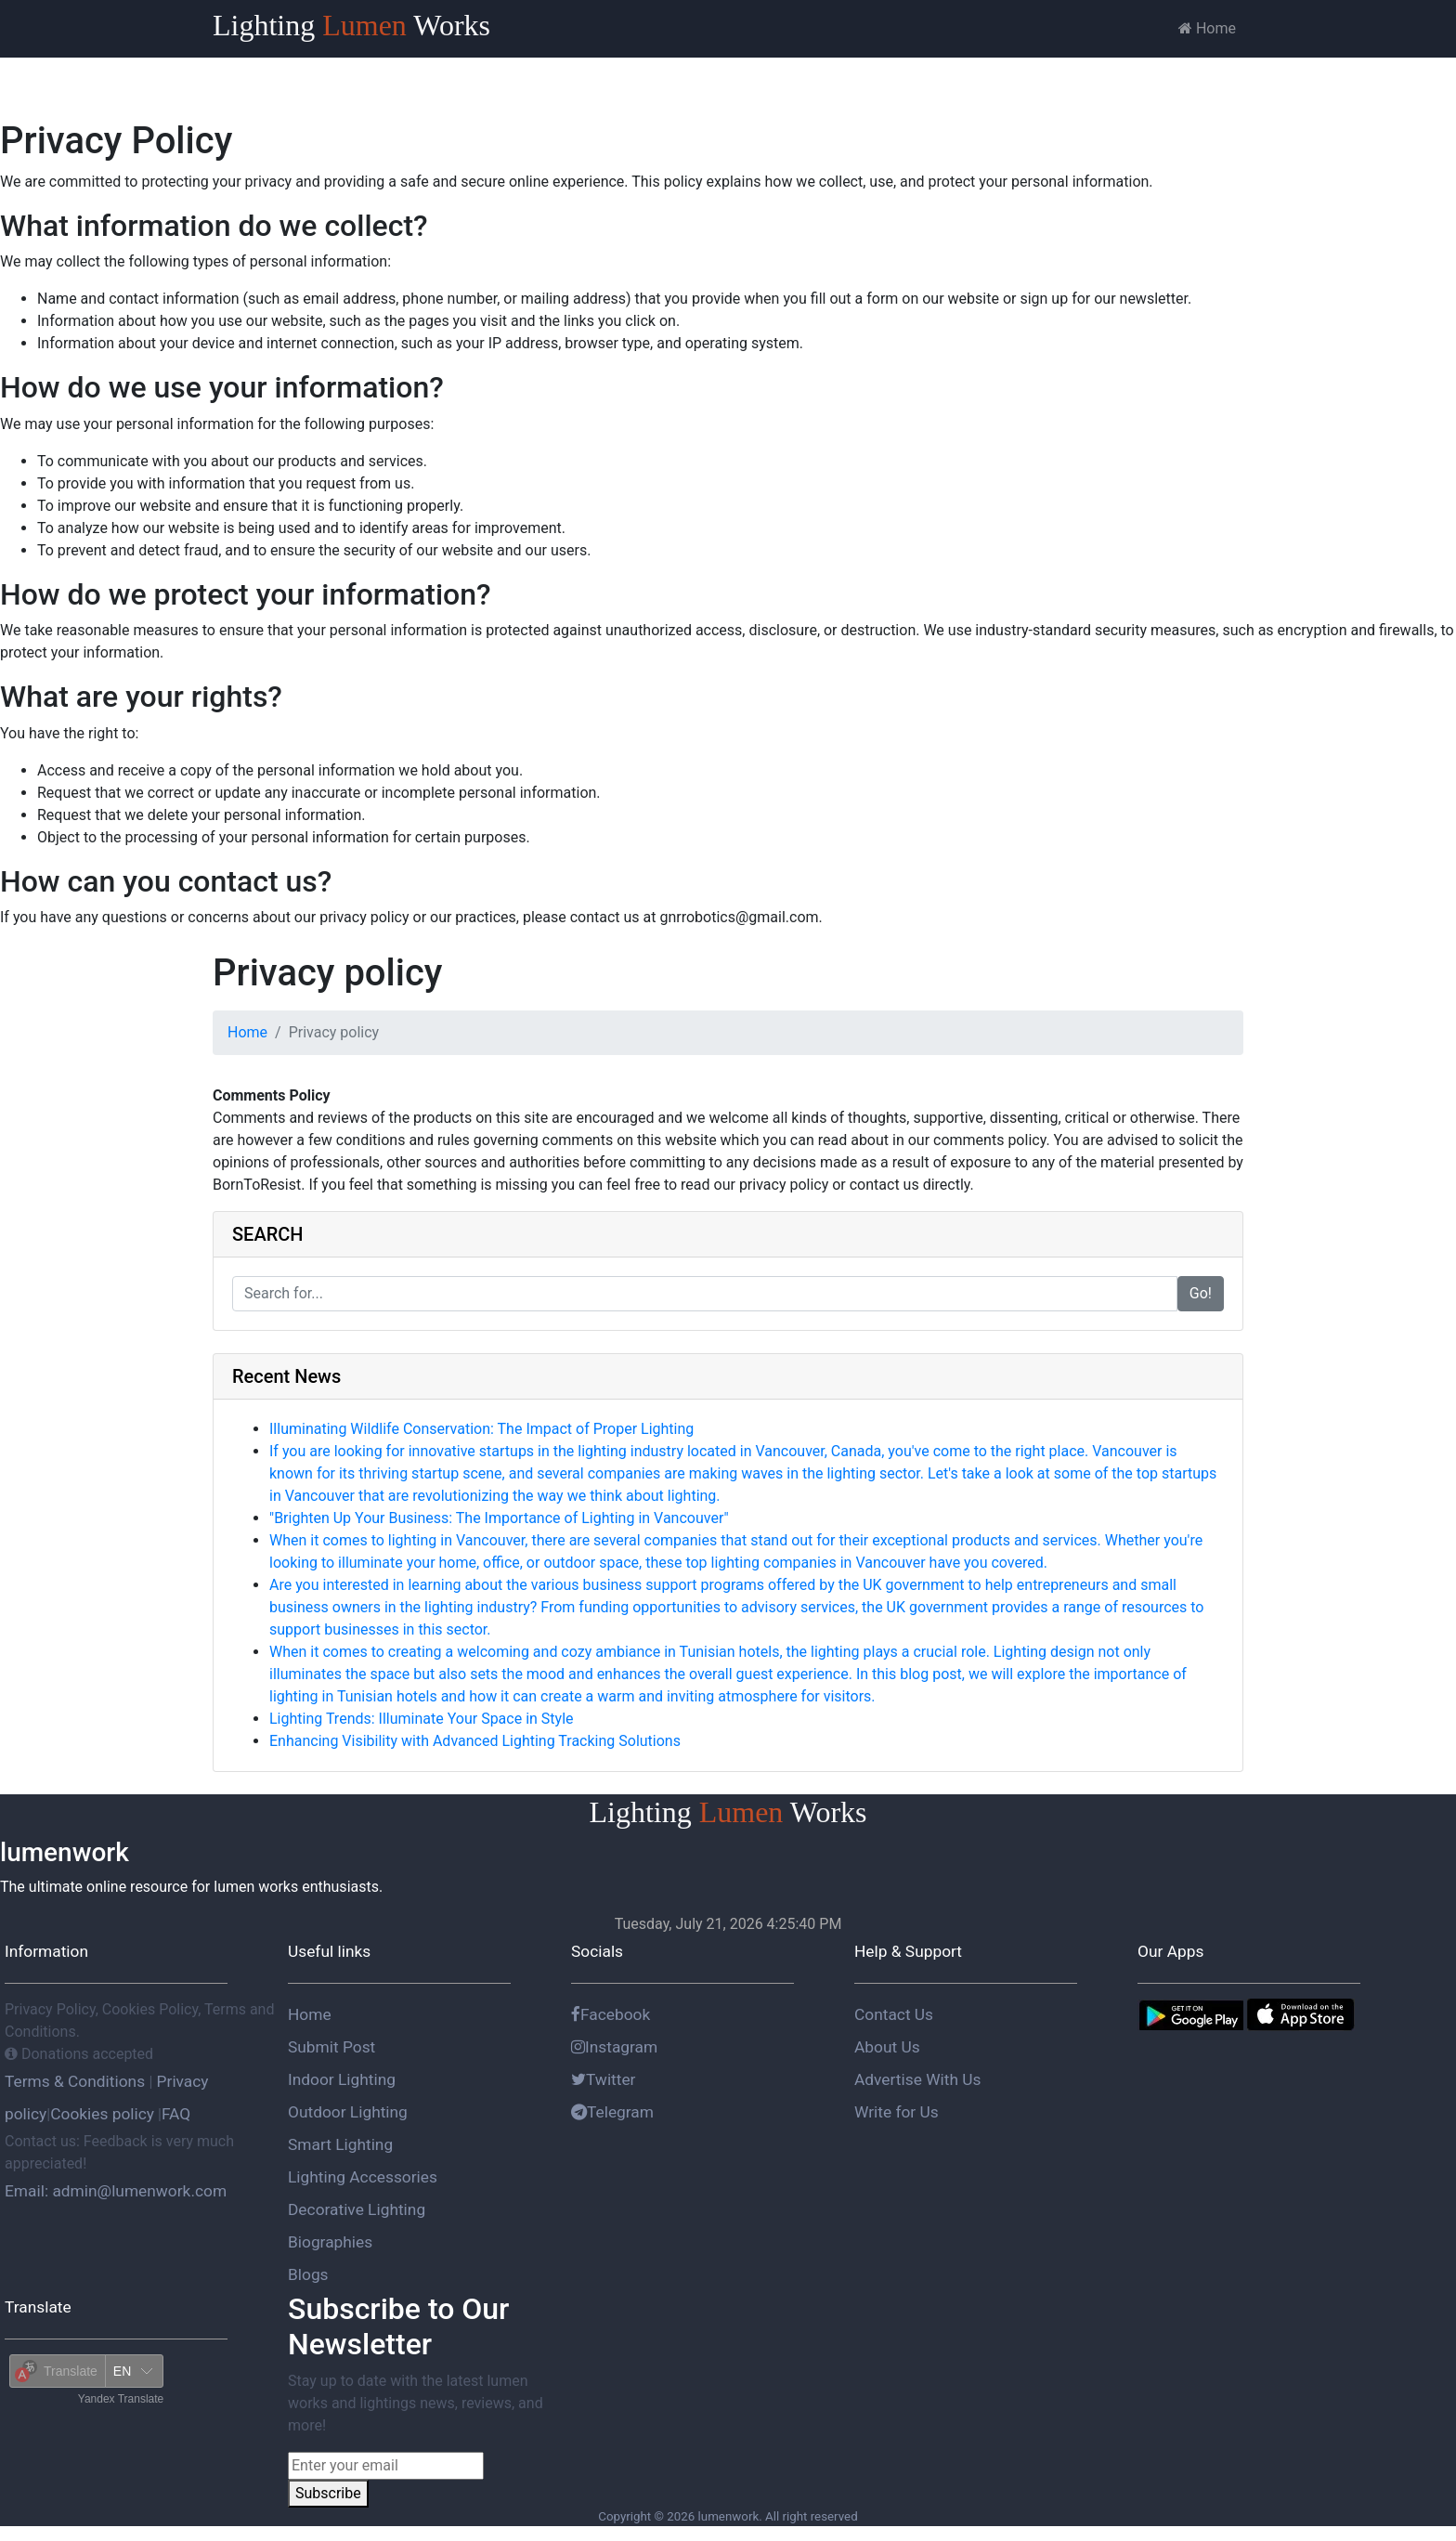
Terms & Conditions (77, 2081)
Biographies (330, 2242)
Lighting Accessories (362, 2177)
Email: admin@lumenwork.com (116, 2191)
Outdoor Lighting (348, 2112)
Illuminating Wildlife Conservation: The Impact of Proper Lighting (481, 1429)
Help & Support (908, 1951)
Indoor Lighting (342, 2079)
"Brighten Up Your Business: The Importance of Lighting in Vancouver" (499, 1518)
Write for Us (896, 2112)
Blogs (308, 2274)
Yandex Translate (121, 2398)
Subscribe (328, 2493)
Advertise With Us (917, 2079)
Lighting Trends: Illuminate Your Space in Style (421, 1718)
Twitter (603, 2079)
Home (1207, 28)
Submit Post (331, 2047)
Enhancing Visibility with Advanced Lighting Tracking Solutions (475, 1741)
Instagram (614, 2047)
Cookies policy (102, 2113)
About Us (887, 2047)
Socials (597, 1951)
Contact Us (893, 2014)
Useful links (329, 1951)
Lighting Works (351, 25)
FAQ (176, 2113)
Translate (38, 2307)
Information (46, 1951)
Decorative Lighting (356, 2209)
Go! (1201, 1293)
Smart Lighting (340, 2144)
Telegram (612, 2112)
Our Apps (1170, 1951)
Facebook (610, 2014)
